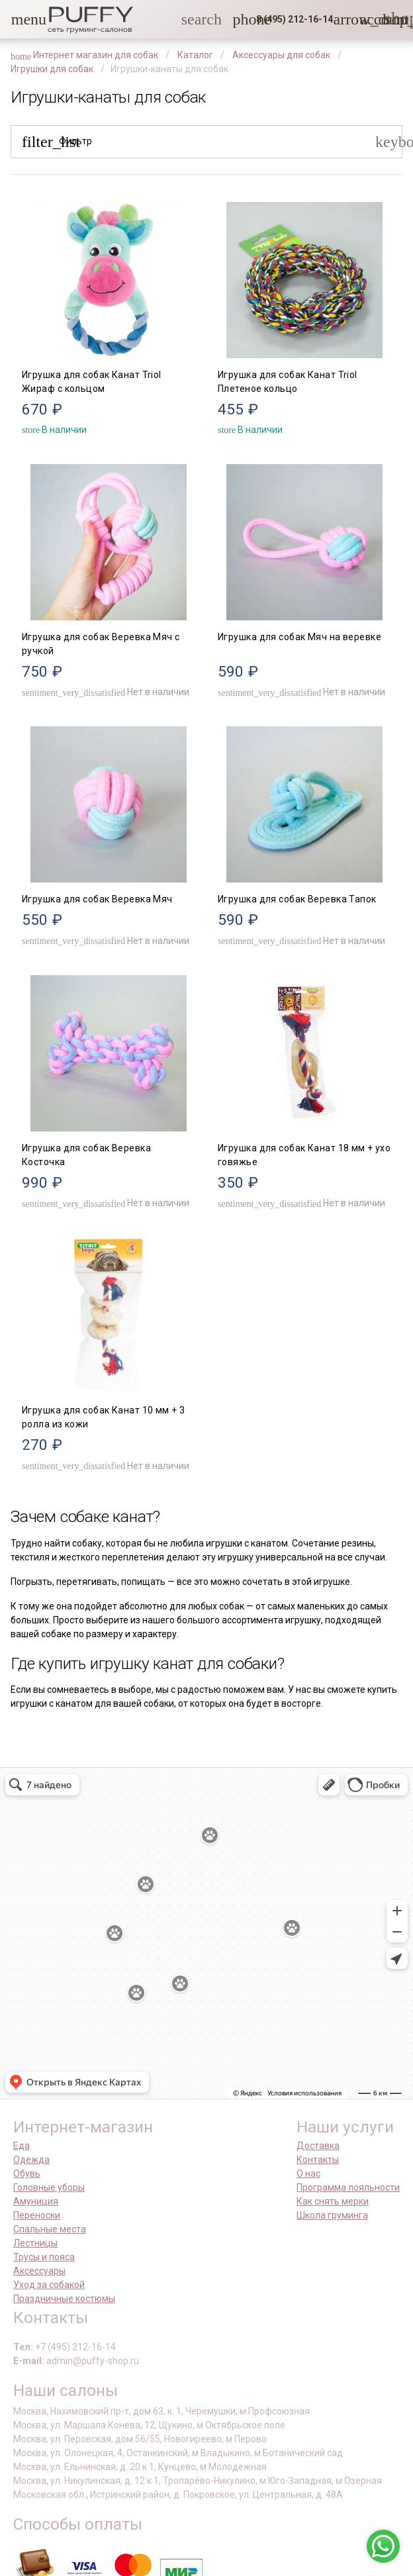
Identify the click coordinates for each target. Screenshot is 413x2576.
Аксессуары (39, 2271)
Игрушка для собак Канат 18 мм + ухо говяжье (304, 1155)
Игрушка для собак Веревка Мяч (97, 899)
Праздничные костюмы (64, 2298)
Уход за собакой (49, 2284)
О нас (308, 2173)
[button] (19, 19)
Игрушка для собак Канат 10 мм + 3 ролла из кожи (103, 1417)
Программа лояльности (348, 2187)
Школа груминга (332, 2215)
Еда (21, 2145)
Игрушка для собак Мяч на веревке (299, 637)
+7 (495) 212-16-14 (75, 2347)
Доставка (318, 2145)
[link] (367, 19)
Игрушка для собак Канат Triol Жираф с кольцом (91, 381)
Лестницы (35, 2243)
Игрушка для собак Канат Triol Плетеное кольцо (287, 381)
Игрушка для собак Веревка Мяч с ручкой (101, 644)
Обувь (26, 2173)
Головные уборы (49, 2187)
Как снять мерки (333, 2201)
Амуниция (35, 2201)
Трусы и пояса (44, 2257)
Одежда (31, 2159)
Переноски (36, 2215)
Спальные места (49, 2229)
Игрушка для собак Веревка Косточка (86, 1155)
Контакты (318, 2159)
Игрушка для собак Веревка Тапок (297, 899)
